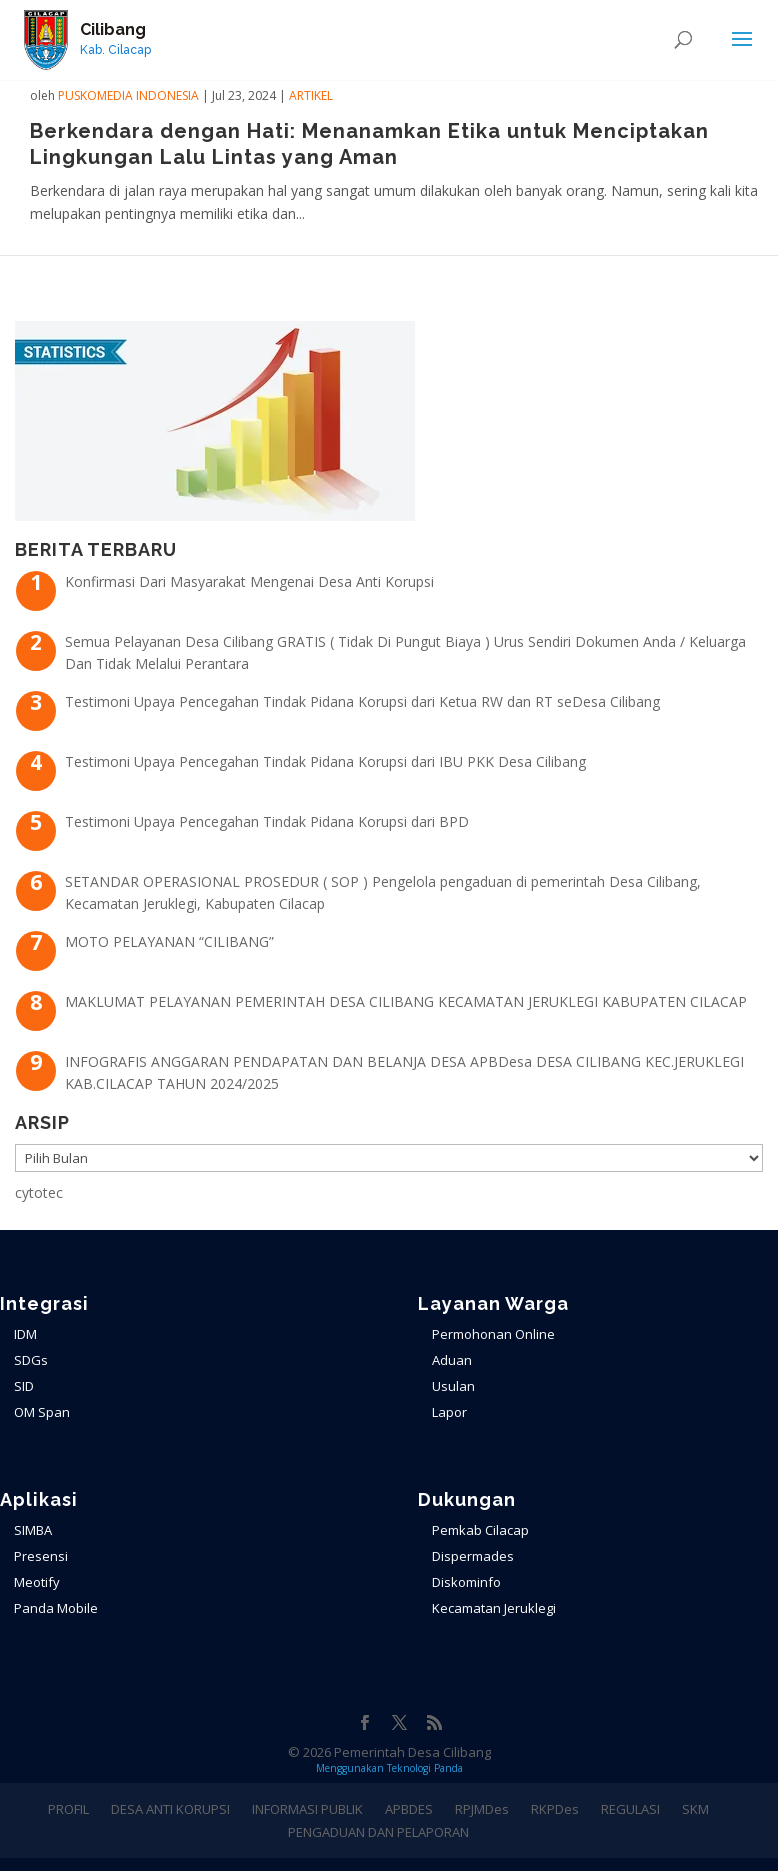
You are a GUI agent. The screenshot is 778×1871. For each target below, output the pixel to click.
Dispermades (473, 1556)
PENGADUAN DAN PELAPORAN (378, 1832)
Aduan (452, 1360)
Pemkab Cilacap (480, 1530)
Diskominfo (466, 1582)
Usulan (453, 1386)
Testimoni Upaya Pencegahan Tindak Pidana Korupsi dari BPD (267, 821)
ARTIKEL (311, 95)
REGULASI (630, 1809)
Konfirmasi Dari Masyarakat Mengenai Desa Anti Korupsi (249, 581)
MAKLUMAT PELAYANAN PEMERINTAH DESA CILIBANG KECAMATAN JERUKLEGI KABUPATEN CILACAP (406, 1001)
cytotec (39, 1192)
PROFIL (68, 1809)
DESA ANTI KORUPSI (170, 1809)
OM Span (42, 1412)
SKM (695, 1809)
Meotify (37, 1582)
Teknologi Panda (425, 1768)
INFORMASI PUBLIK (307, 1809)
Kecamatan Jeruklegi (494, 1608)
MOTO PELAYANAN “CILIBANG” (169, 941)
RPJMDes (482, 1809)
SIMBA (33, 1530)
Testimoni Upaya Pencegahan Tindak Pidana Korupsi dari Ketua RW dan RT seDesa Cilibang (362, 701)
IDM (25, 1334)
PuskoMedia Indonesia (128, 95)
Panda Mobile (56, 1608)
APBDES (409, 1809)
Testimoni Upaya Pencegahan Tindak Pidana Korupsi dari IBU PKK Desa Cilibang (325, 761)
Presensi (41, 1556)
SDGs (31, 1360)
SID (24, 1386)
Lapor (449, 1412)
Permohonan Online (493, 1334)
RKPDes (555, 1809)
